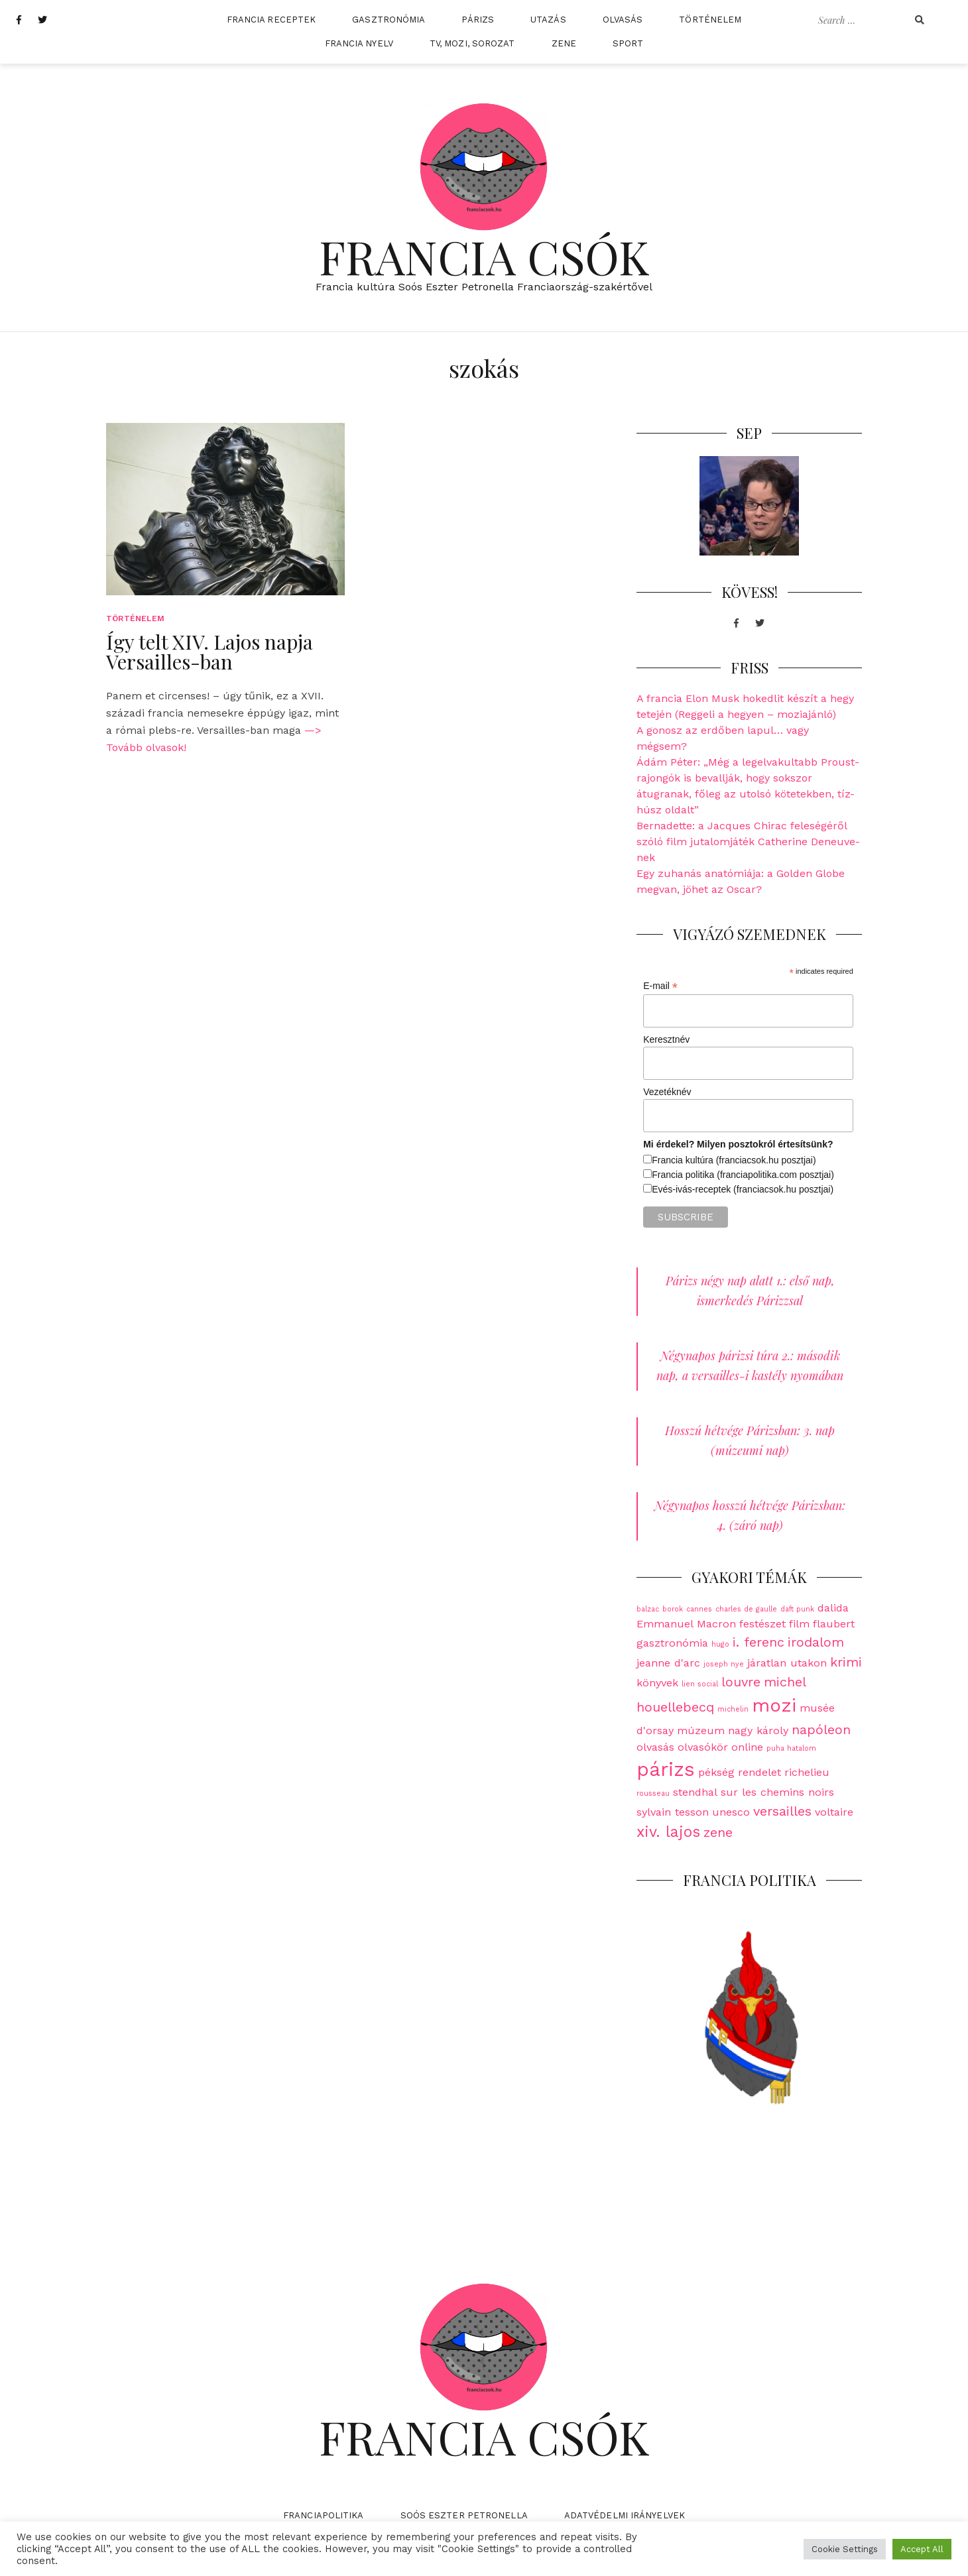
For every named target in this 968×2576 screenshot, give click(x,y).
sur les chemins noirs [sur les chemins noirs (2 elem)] (777, 1792)
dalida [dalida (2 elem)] (833, 1608)
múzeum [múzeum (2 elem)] (701, 1730)
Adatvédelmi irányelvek (624, 2515)
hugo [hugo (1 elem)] (720, 1644)
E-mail (660, 986)
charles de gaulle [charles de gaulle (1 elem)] (746, 1609)
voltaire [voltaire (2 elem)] (834, 1812)
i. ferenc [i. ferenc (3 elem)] (758, 1642)
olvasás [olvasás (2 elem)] (655, 1747)
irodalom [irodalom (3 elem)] (816, 1642)
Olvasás (623, 20)
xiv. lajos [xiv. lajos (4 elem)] (668, 1832)
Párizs (477, 20)
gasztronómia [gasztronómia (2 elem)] (672, 1643)
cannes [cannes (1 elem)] (699, 1609)
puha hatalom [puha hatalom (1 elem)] (791, 1748)
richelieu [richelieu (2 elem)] (806, 1772)
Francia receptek (271, 20)
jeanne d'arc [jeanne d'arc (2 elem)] (668, 1663)
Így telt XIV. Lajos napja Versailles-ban (209, 651)
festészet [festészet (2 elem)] (762, 1623)
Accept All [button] (921, 2549)
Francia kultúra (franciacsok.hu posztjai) (734, 1160)
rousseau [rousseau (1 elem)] (653, 1793)
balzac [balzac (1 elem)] (647, 1609)
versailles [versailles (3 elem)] (782, 1811)
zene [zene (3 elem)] (718, 1832)
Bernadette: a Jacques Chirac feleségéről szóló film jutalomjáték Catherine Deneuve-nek (748, 841)
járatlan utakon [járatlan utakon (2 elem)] (787, 1663)
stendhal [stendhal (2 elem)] (695, 1792)
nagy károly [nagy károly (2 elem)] (758, 1730)
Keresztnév (666, 1039)
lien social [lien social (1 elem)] (700, 1684)
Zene (564, 43)
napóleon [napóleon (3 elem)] (821, 1729)
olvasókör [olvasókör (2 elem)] (703, 1747)
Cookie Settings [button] (845, 2549)
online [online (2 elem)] (747, 1747)
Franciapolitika (323, 2515)
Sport (628, 43)
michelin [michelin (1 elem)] (733, 1709)
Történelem (710, 20)
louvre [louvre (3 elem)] (740, 1682)
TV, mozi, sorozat (472, 43)
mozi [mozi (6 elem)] (774, 1705)
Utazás (548, 20)
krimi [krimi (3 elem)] (846, 1662)
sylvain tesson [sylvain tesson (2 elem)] (672, 1812)
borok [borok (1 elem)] (672, 1609)
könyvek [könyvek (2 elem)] (657, 1682)
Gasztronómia (388, 20)
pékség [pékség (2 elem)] (716, 1772)
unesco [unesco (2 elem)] (731, 1812)
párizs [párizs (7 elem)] (665, 1769)
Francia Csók (484, 256)
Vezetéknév (667, 1091)
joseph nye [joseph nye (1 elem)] (723, 1664)
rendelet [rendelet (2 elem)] (759, 1772)
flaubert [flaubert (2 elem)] (834, 1623)
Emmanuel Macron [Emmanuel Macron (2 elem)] (686, 1623)
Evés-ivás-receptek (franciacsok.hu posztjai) (742, 1189)
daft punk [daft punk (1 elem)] (797, 1609)
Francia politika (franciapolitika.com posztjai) (743, 1174)
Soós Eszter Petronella (464, 2515)
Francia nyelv (359, 43)
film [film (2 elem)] (799, 1623)
